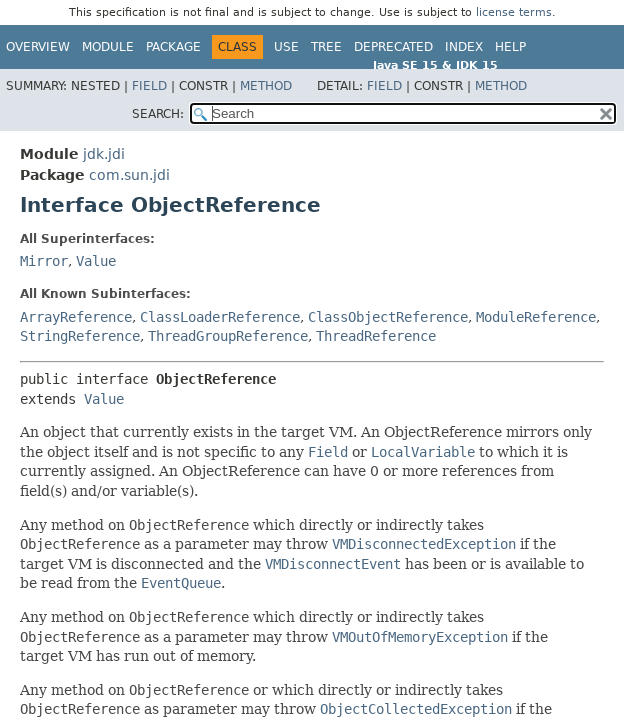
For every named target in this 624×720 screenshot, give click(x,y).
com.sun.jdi (129, 175)
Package (173, 47)
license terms (514, 12)
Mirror (44, 261)
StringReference (80, 336)
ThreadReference (376, 336)
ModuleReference (536, 317)
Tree (326, 47)
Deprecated (393, 47)
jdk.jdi (104, 154)
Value (96, 261)
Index (464, 47)
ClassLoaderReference (220, 317)
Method (266, 86)
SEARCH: (158, 114)
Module (108, 47)
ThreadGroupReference (228, 336)
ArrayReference (76, 317)
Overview (38, 47)
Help (510, 47)
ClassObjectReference (388, 317)
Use (286, 47)
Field (149, 86)
